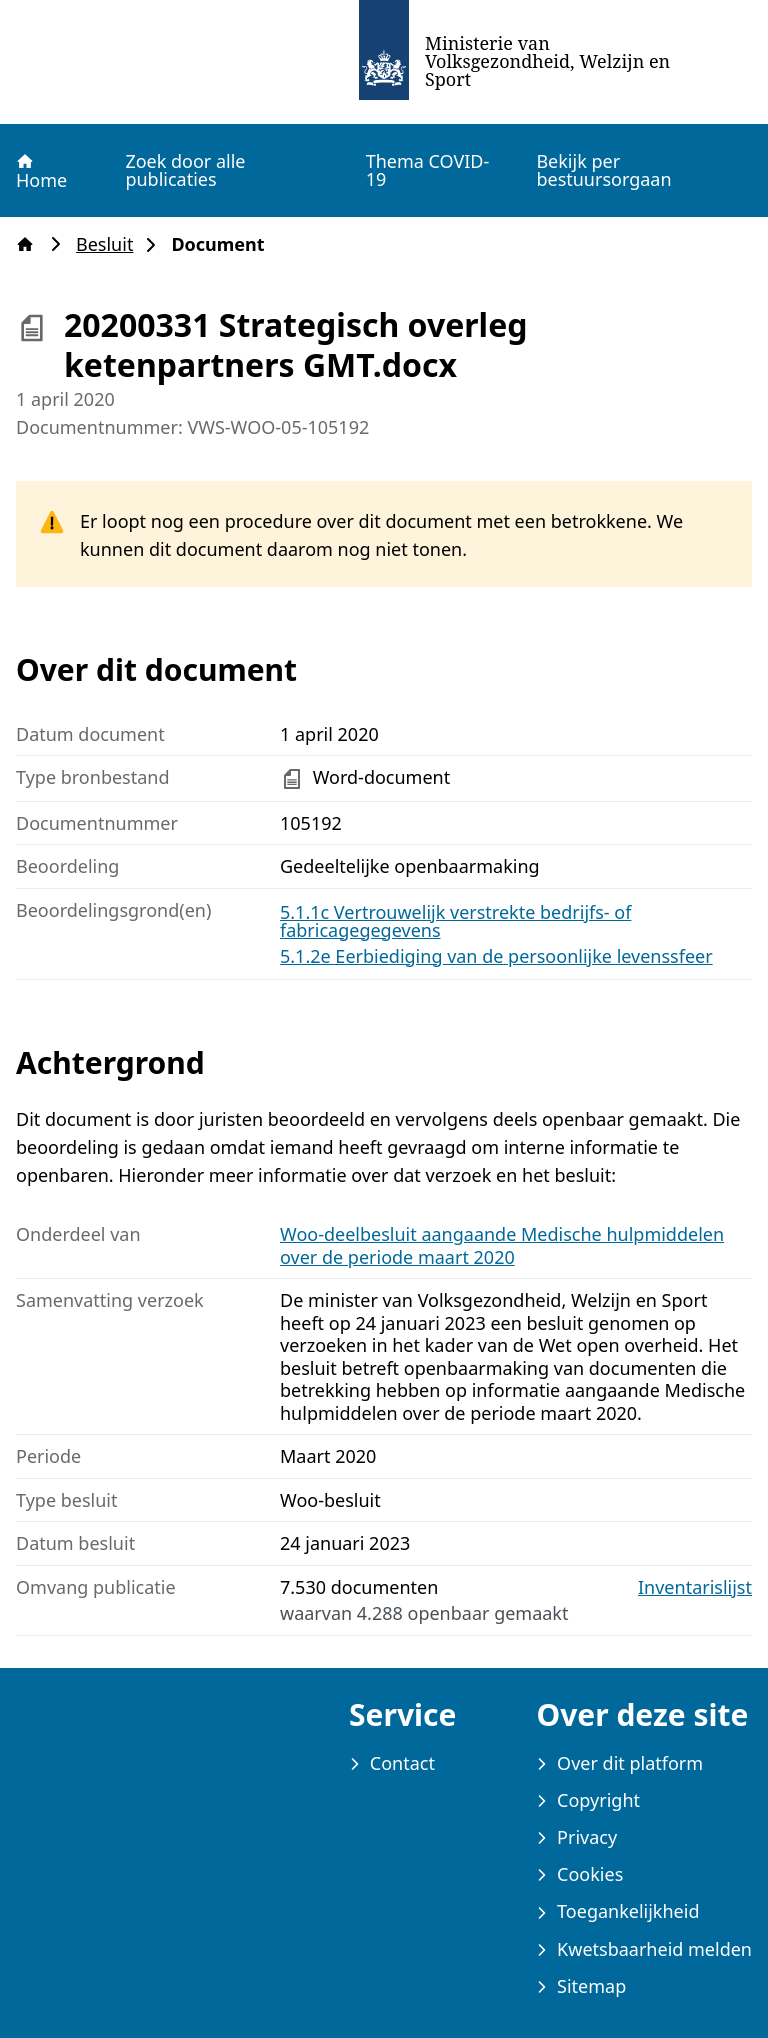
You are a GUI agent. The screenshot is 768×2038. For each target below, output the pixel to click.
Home (40, 171)
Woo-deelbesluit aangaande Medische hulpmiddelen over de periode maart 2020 (502, 1245)
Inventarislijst (695, 1587)
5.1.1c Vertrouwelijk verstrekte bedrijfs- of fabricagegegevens (455, 921)
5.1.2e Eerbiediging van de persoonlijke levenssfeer (496, 956)
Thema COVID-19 (428, 170)
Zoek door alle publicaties (185, 170)
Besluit (110, 244)
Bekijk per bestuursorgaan (603, 170)
